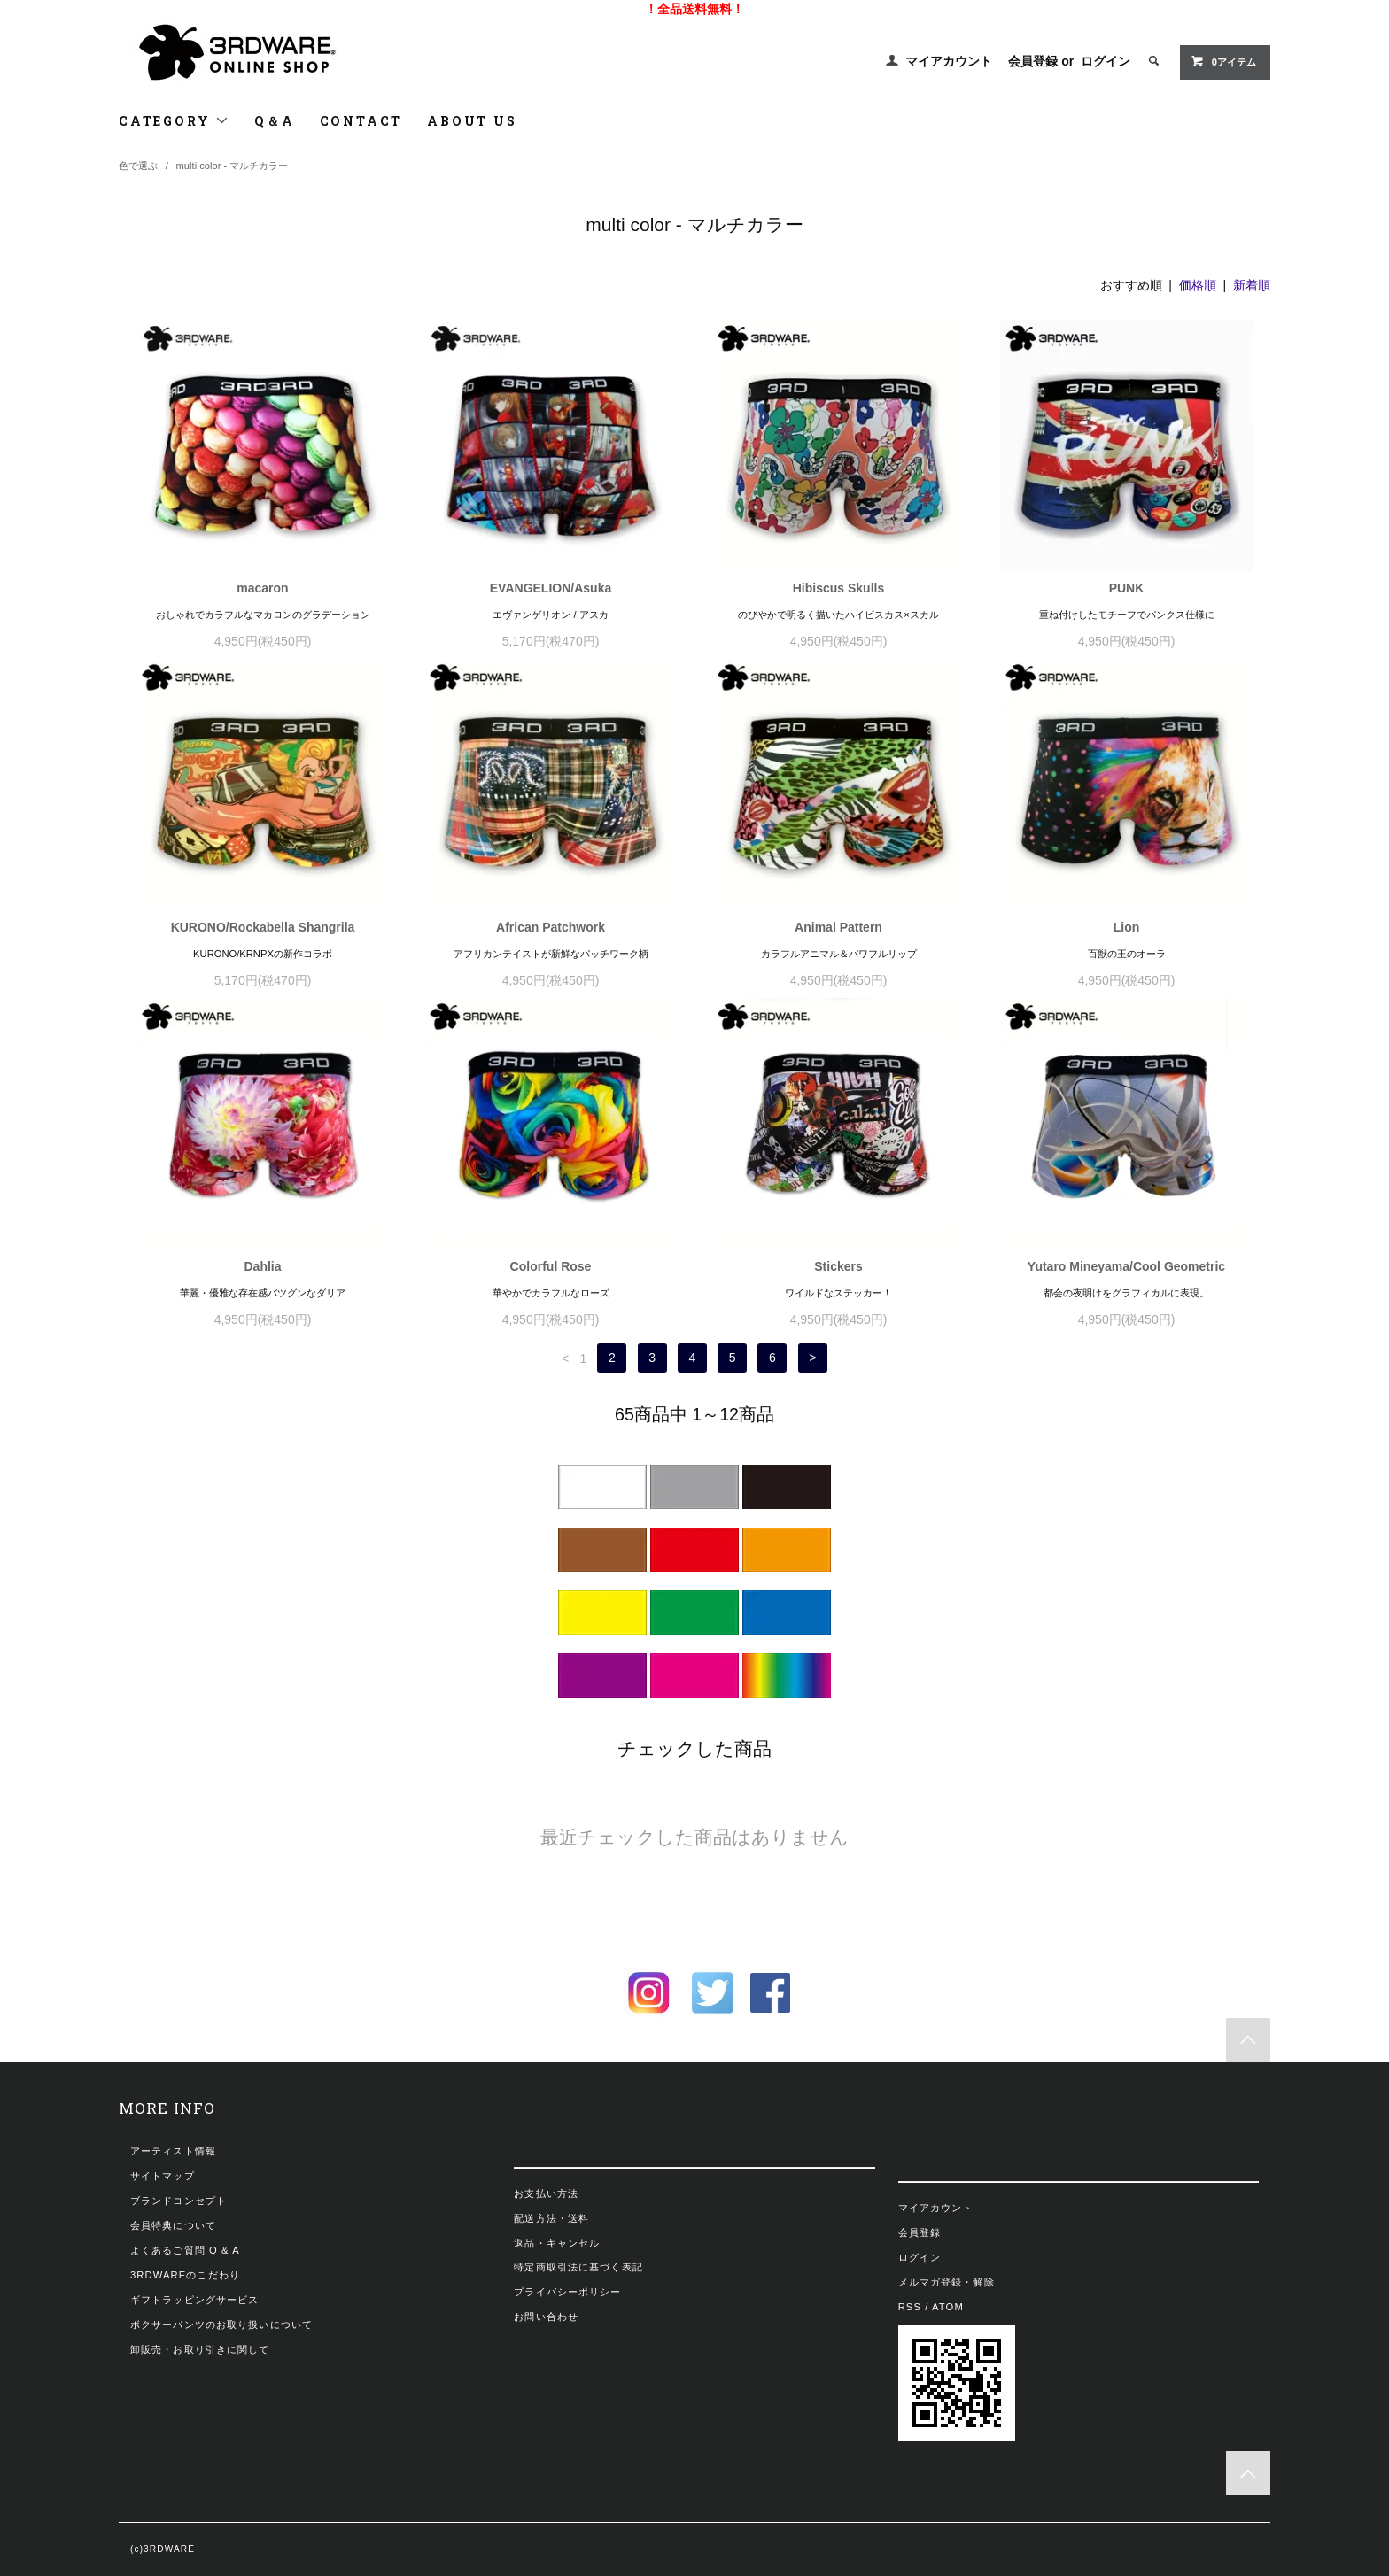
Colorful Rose (551, 1266)
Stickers (838, 1266)
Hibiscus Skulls (838, 588)
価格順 (1197, 285)
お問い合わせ (546, 2316)
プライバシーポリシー (567, 2291)
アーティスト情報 (173, 2151)
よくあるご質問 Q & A (185, 2250)
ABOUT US (471, 120)
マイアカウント (948, 61)
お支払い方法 (546, 2193)
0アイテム (1223, 61)
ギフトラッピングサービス (194, 2299)
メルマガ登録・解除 (946, 2282)
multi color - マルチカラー (232, 165)
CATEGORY (174, 120)
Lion (1127, 927)
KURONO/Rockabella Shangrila (263, 927)
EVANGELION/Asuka (550, 588)
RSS (909, 2306)
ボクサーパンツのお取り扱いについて (221, 2324)
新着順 (1251, 285)
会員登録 (1033, 61)
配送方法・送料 (551, 2218)
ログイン (1105, 61)
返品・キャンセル (557, 2243)
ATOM (948, 2306)
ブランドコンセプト (178, 2200)
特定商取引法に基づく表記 (578, 2267)
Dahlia (262, 1266)
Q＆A (274, 120)
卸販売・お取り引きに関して (200, 2349)
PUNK (1127, 588)
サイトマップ (162, 2175)
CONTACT (361, 120)
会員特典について (173, 2225)
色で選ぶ (138, 165)
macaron (262, 588)
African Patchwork (550, 927)
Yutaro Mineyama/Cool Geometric (1126, 1266)
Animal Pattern (838, 927)
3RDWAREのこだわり (185, 2275)
